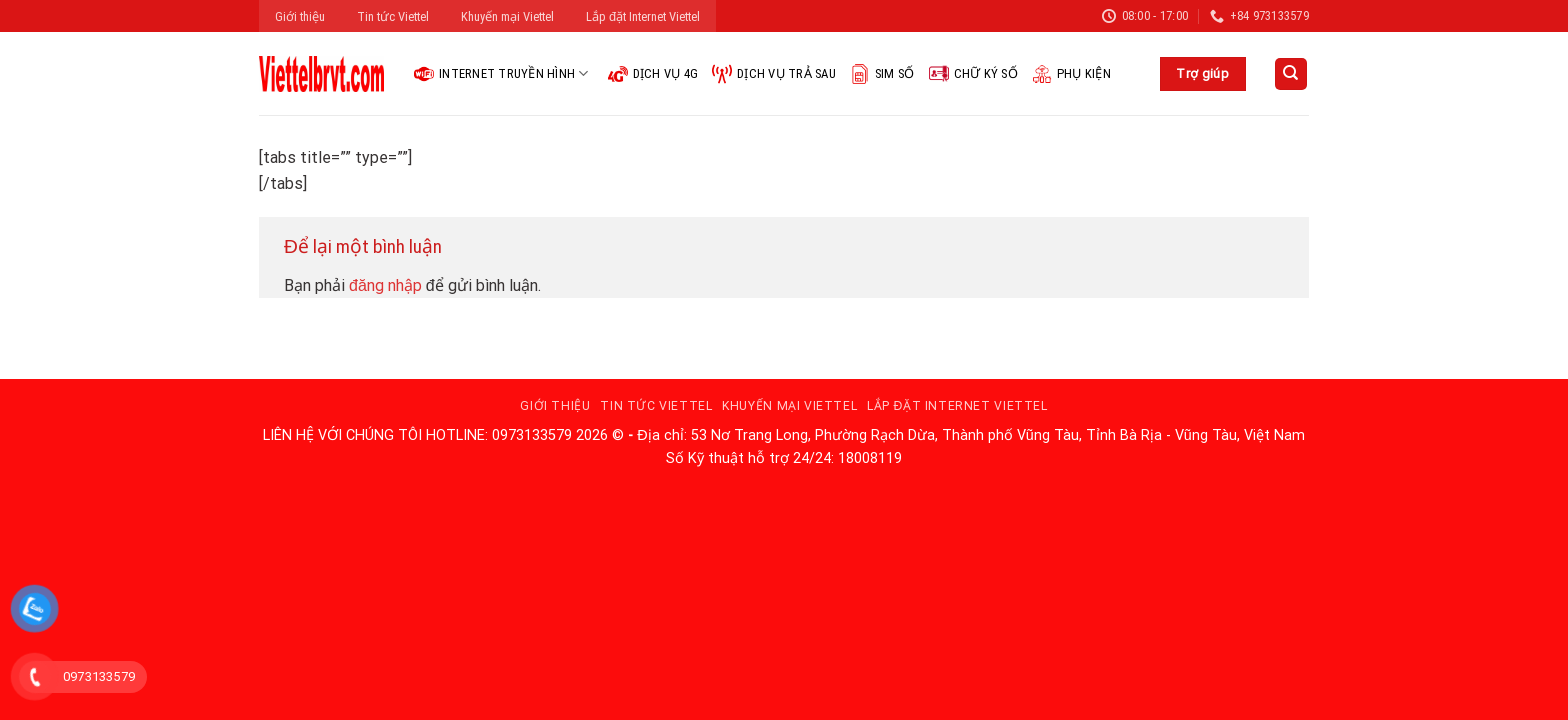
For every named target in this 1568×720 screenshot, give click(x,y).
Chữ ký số (973, 74)
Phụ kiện (1071, 74)
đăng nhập (385, 285)
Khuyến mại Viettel (507, 16)
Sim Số (882, 74)
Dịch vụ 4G (653, 74)
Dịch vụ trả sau (774, 74)
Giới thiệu (300, 16)
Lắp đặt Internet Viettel (643, 16)
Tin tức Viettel (393, 16)
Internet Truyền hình (501, 74)
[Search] (1291, 74)
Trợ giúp (1202, 73)
